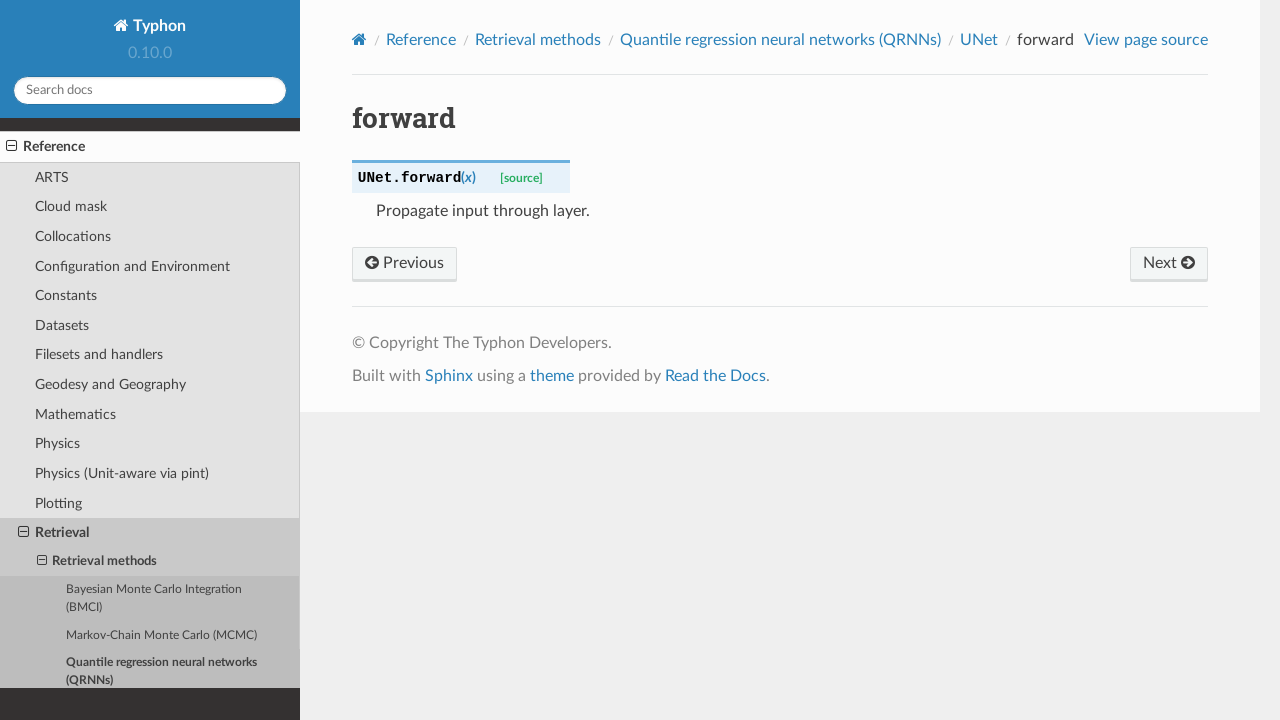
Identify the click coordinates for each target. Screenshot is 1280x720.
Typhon (157, 26)
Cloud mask (71, 206)
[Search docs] (150, 90)
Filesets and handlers (99, 354)
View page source (1146, 40)
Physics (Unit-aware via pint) (122, 473)
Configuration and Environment (132, 266)
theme (552, 376)
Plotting (58, 503)
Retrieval (53, 533)
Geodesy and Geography (110, 384)
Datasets (62, 325)
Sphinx (449, 376)
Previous (404, 263)
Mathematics (75, 414)
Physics (57, 443)
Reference (45, 147)
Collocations (73, 236)
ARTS (52, 177)
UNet (979, 40)
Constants (66, 295)
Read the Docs (715, 376)
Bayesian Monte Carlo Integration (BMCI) (154, 598)
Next (1169, 263)
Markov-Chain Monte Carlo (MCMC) (161, 635)
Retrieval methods (97, 562)
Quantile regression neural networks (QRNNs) (161, 671)
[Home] (359, 39)
